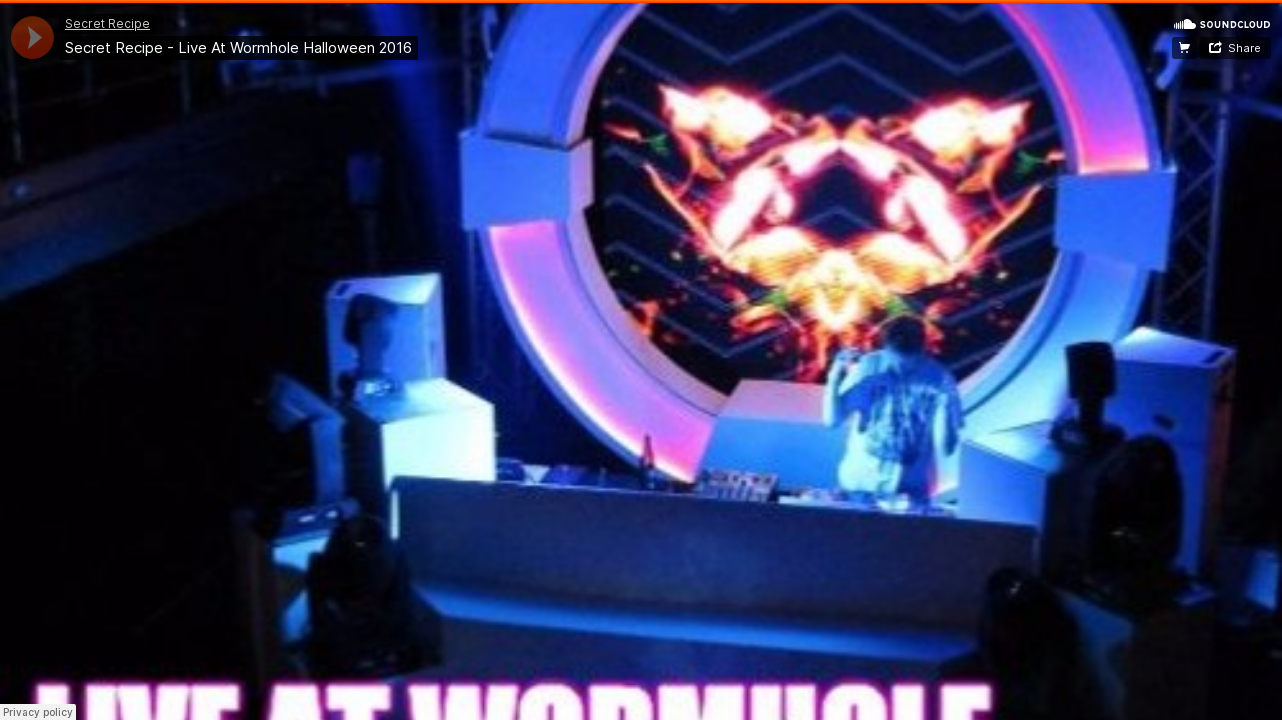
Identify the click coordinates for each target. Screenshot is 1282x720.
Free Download (1184, 48)
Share (1244, 48)
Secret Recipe (107, 23)
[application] (32, 37)
